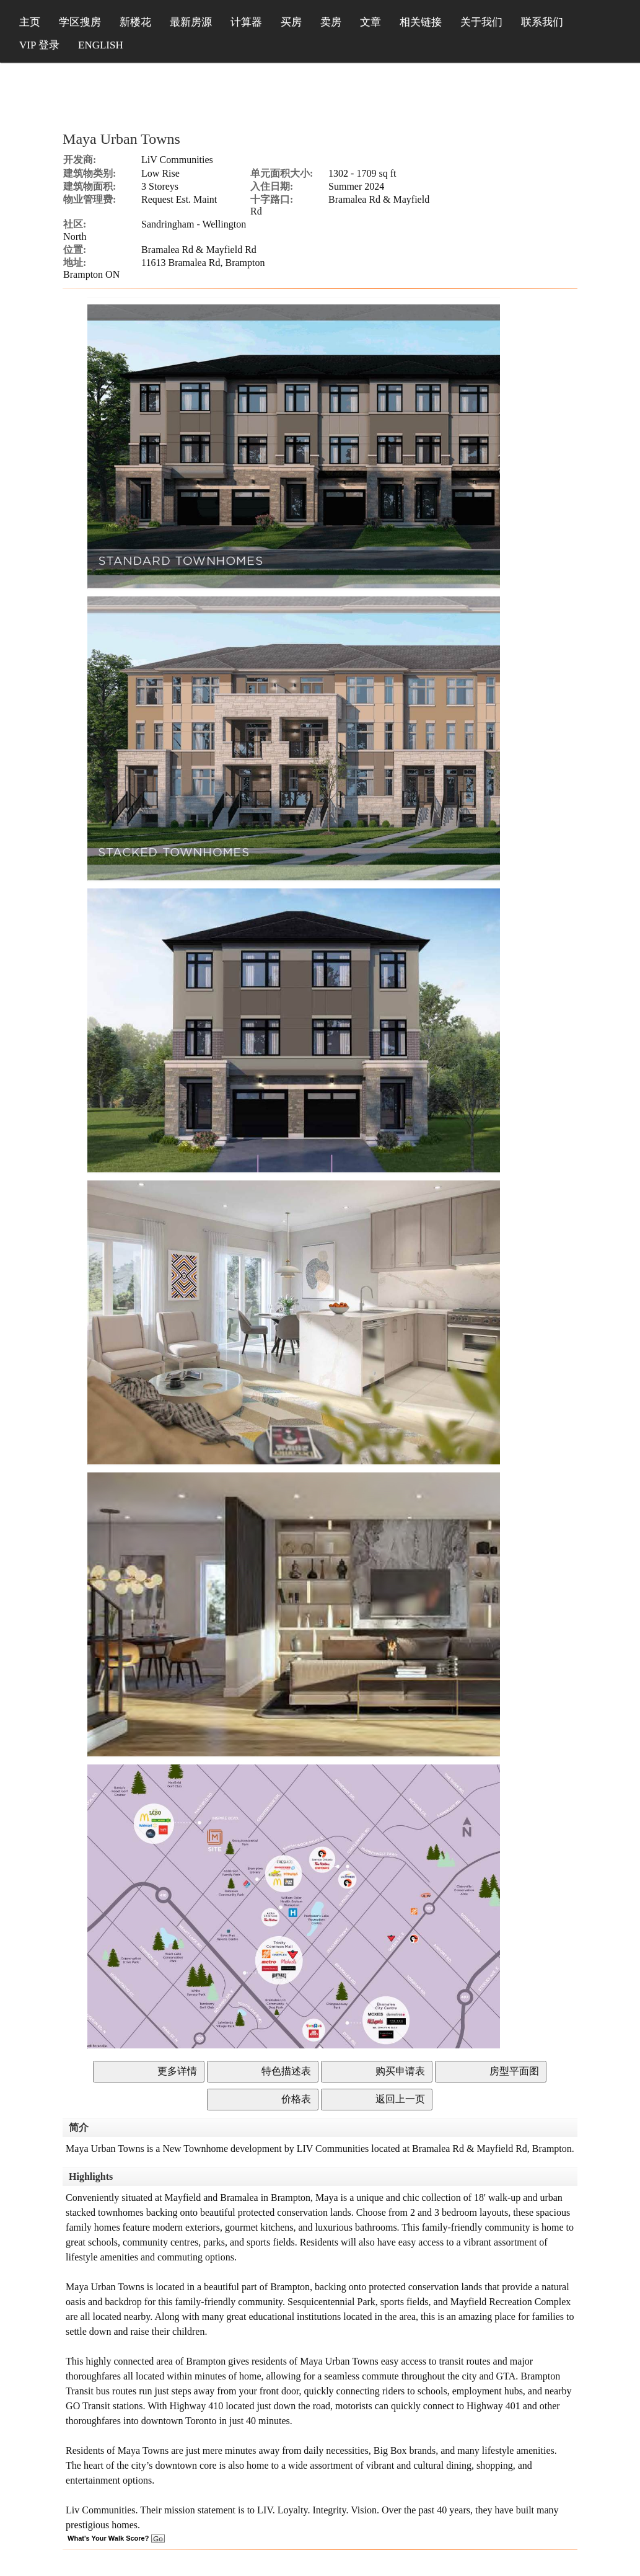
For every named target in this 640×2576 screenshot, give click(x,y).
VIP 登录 (39, 45)
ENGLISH (100, 45)
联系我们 (542, 22)
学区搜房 (80, 22)
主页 (29, 22)
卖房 (330, 22)
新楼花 (135, 22)
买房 (291, 22)
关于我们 (481, 22)
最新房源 (191, 22)
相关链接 (421, 22)
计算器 (246, 22)
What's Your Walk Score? (116, 2538)
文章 (370, 22)
